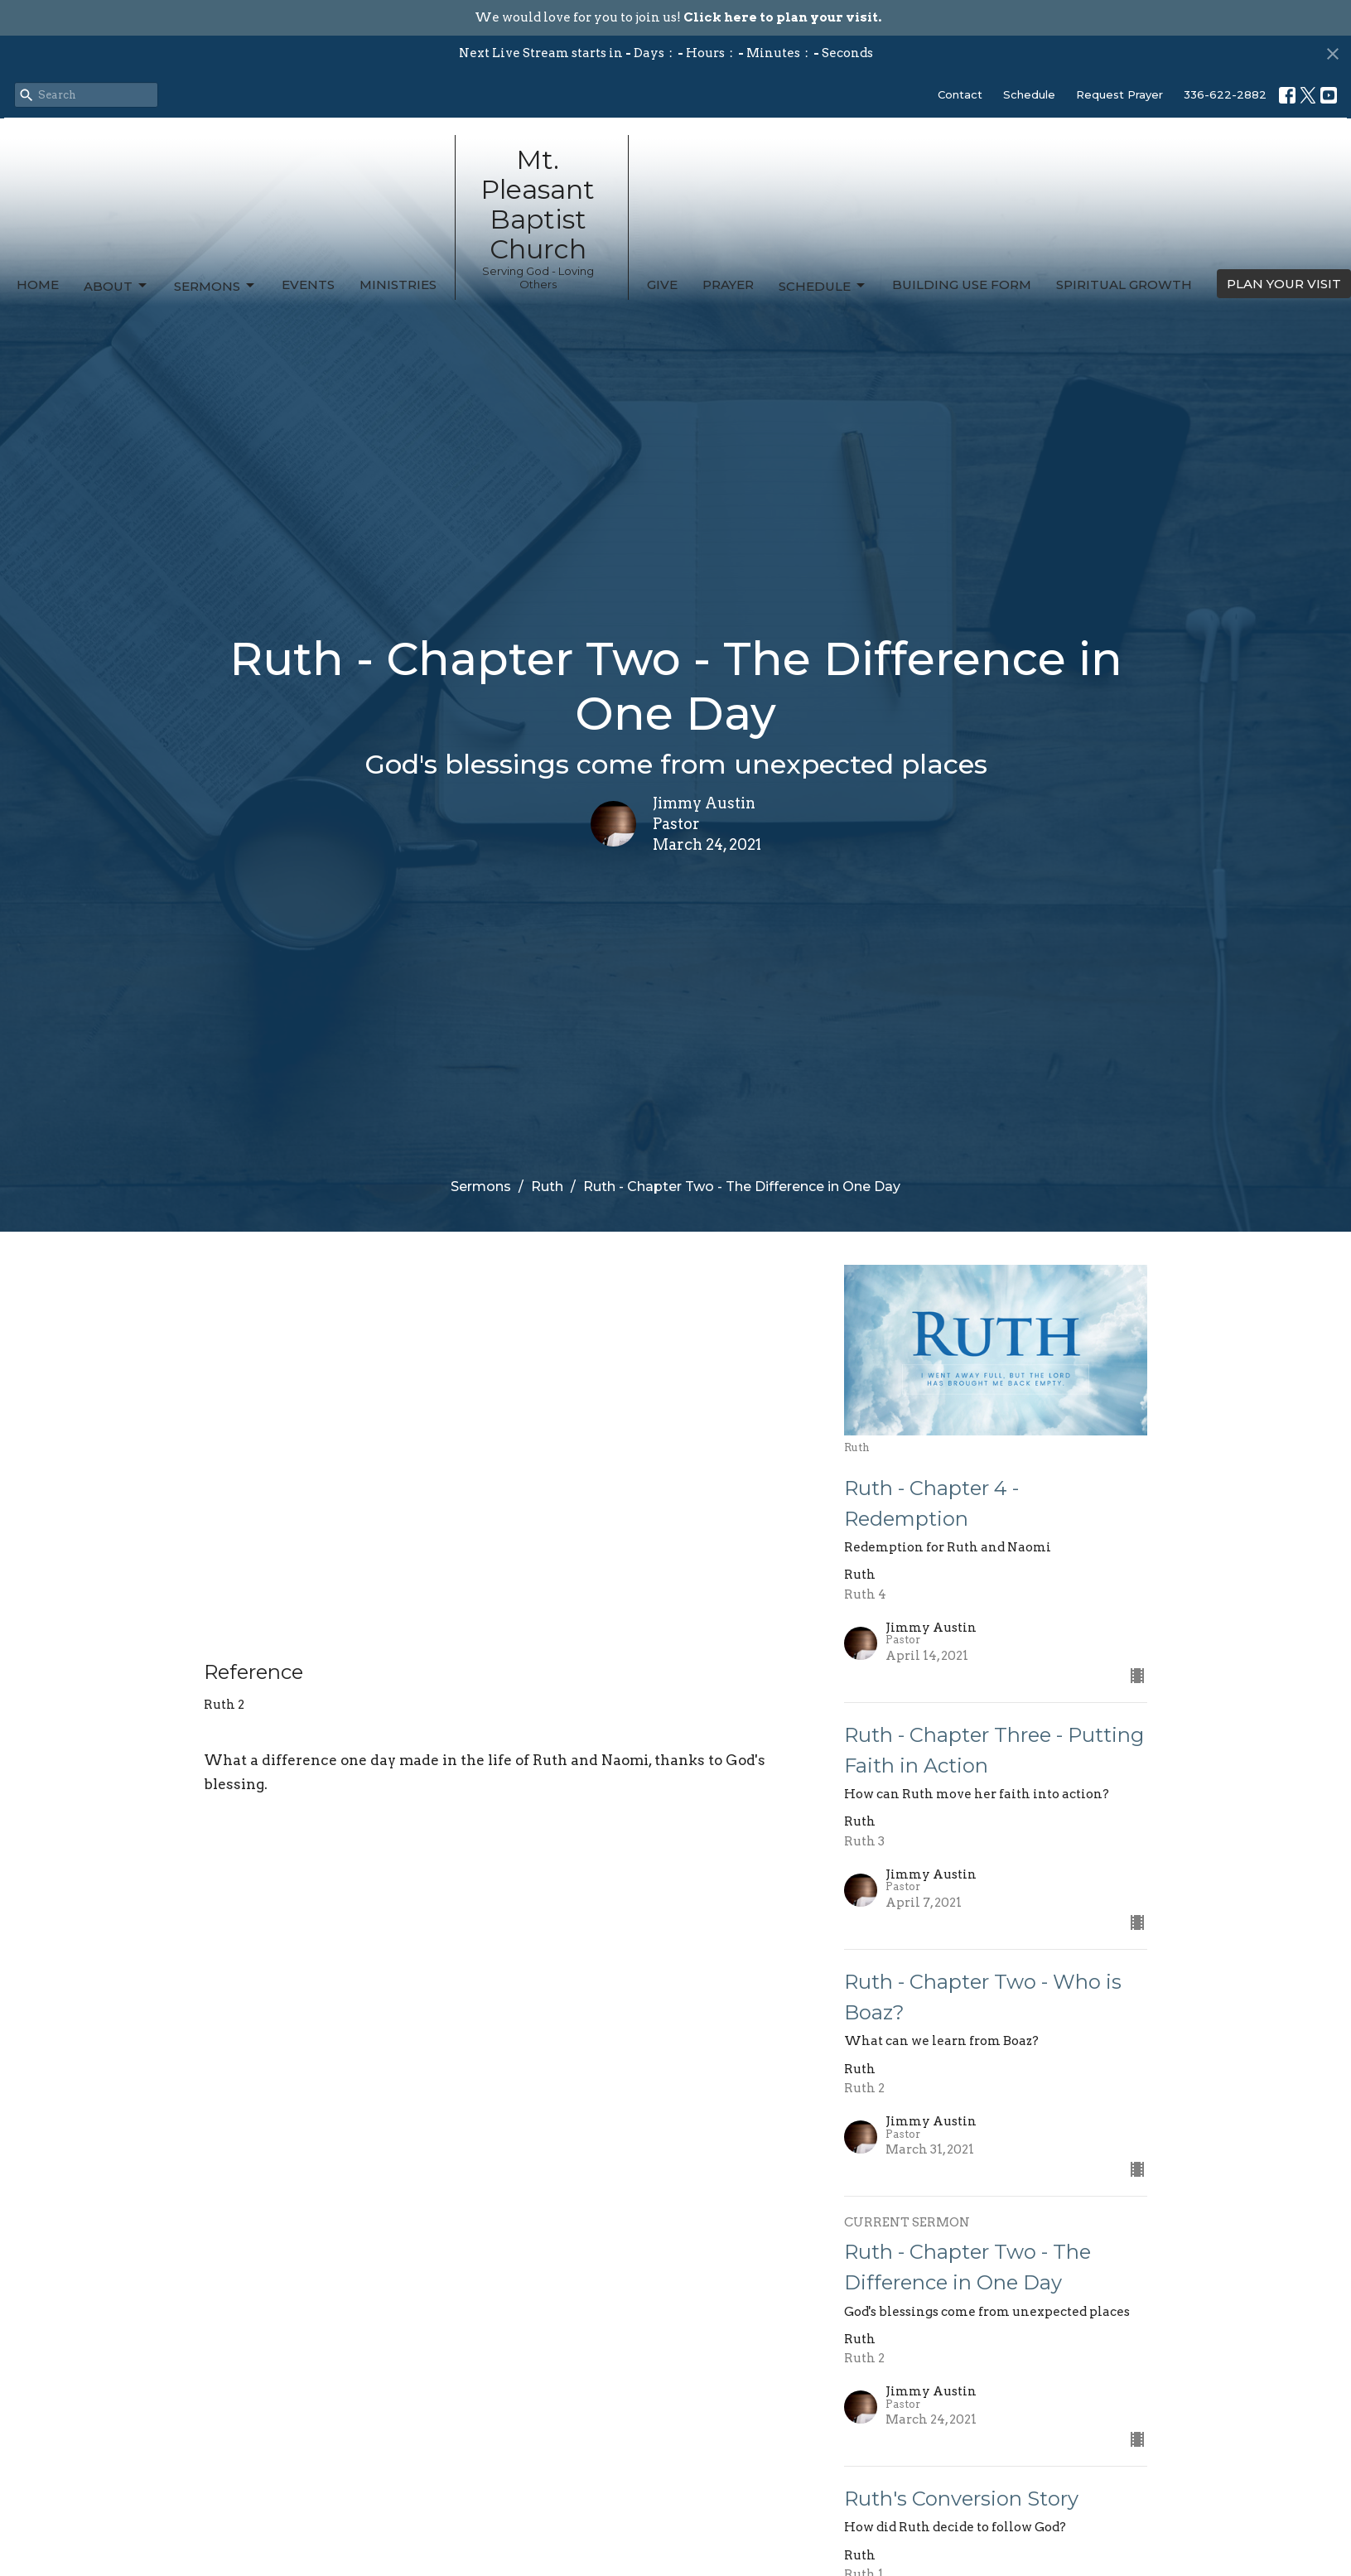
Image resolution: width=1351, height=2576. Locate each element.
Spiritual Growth (1124, 284)
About (116, 285)
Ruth (547, 1186)
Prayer (728, 284)
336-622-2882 (1225, 94)
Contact (960, 94)
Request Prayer (1119, 94)
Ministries (398, 284)
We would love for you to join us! (678, 17)
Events (308, 284)
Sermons (215, 285)
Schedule (1029, 94)
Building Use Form (961, 284)
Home (38, 284)
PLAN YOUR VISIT (1284, 284)
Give (662, 284)
